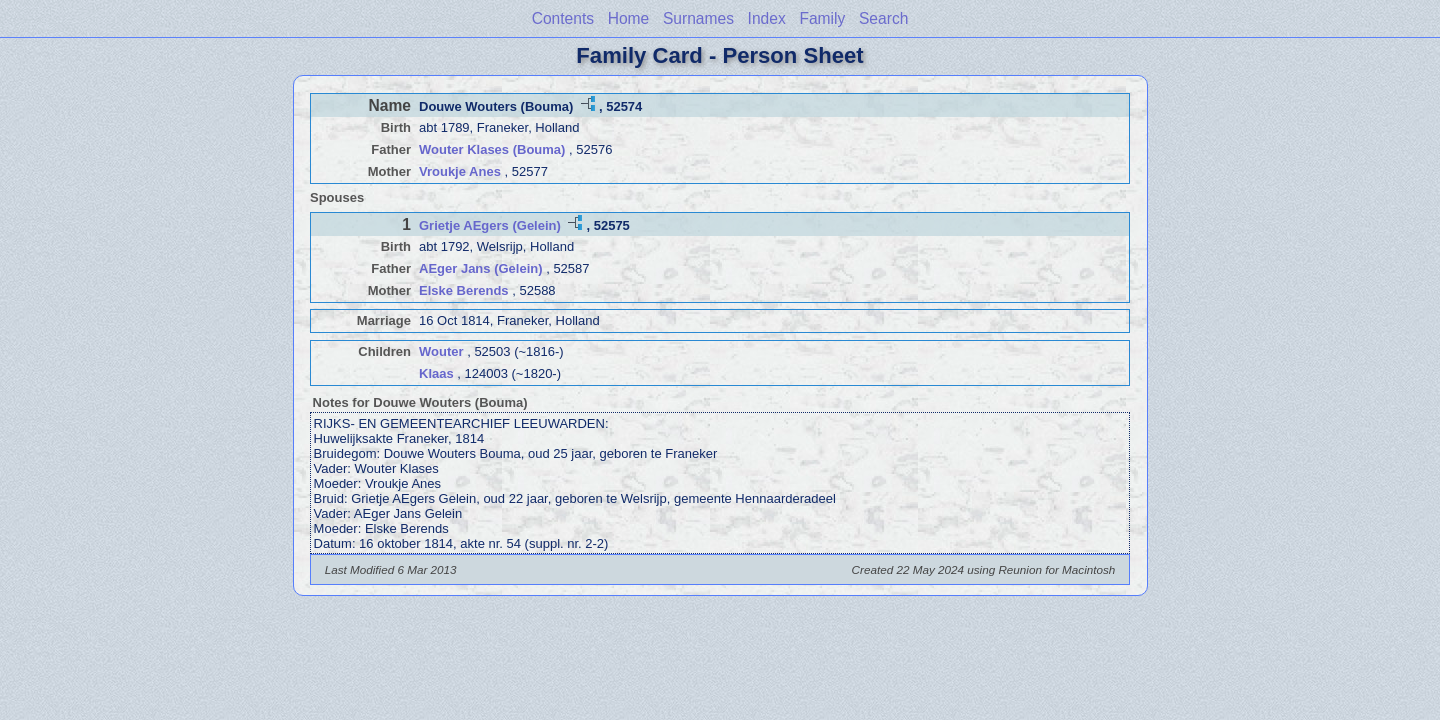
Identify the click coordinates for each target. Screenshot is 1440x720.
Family (822, 18)
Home (629, 18)
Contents (563, 18)
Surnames (698, 18)
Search (883, 18)
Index (767, 18)
